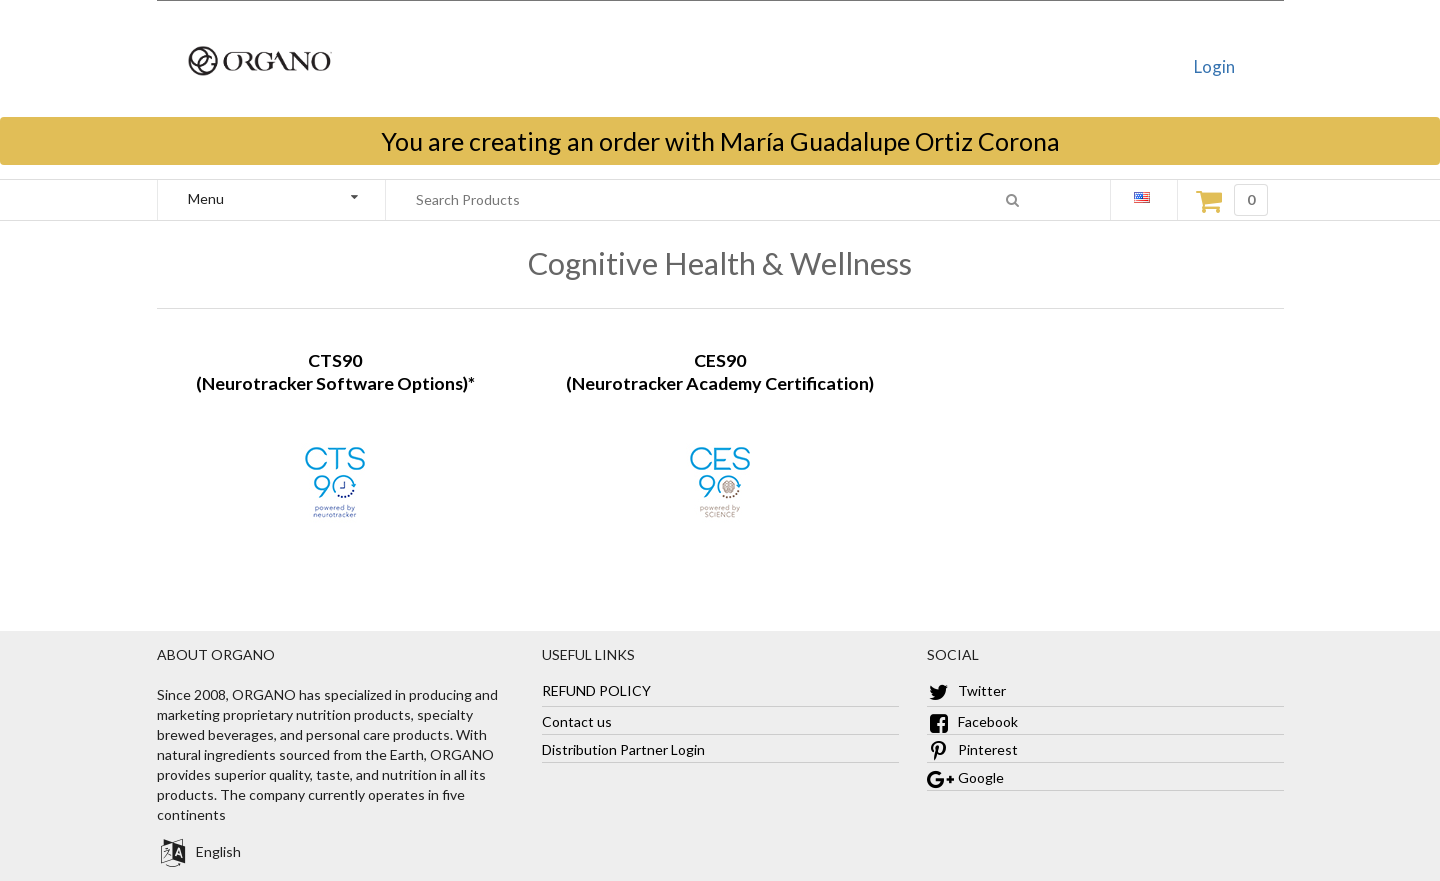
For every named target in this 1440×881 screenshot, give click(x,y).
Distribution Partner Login (623, 749)
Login (1214, 66)
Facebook (972, 721)
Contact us (577, 721)
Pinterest (972, 749)
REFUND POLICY (596, 690)
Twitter (966, 690)
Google (965, 777)
